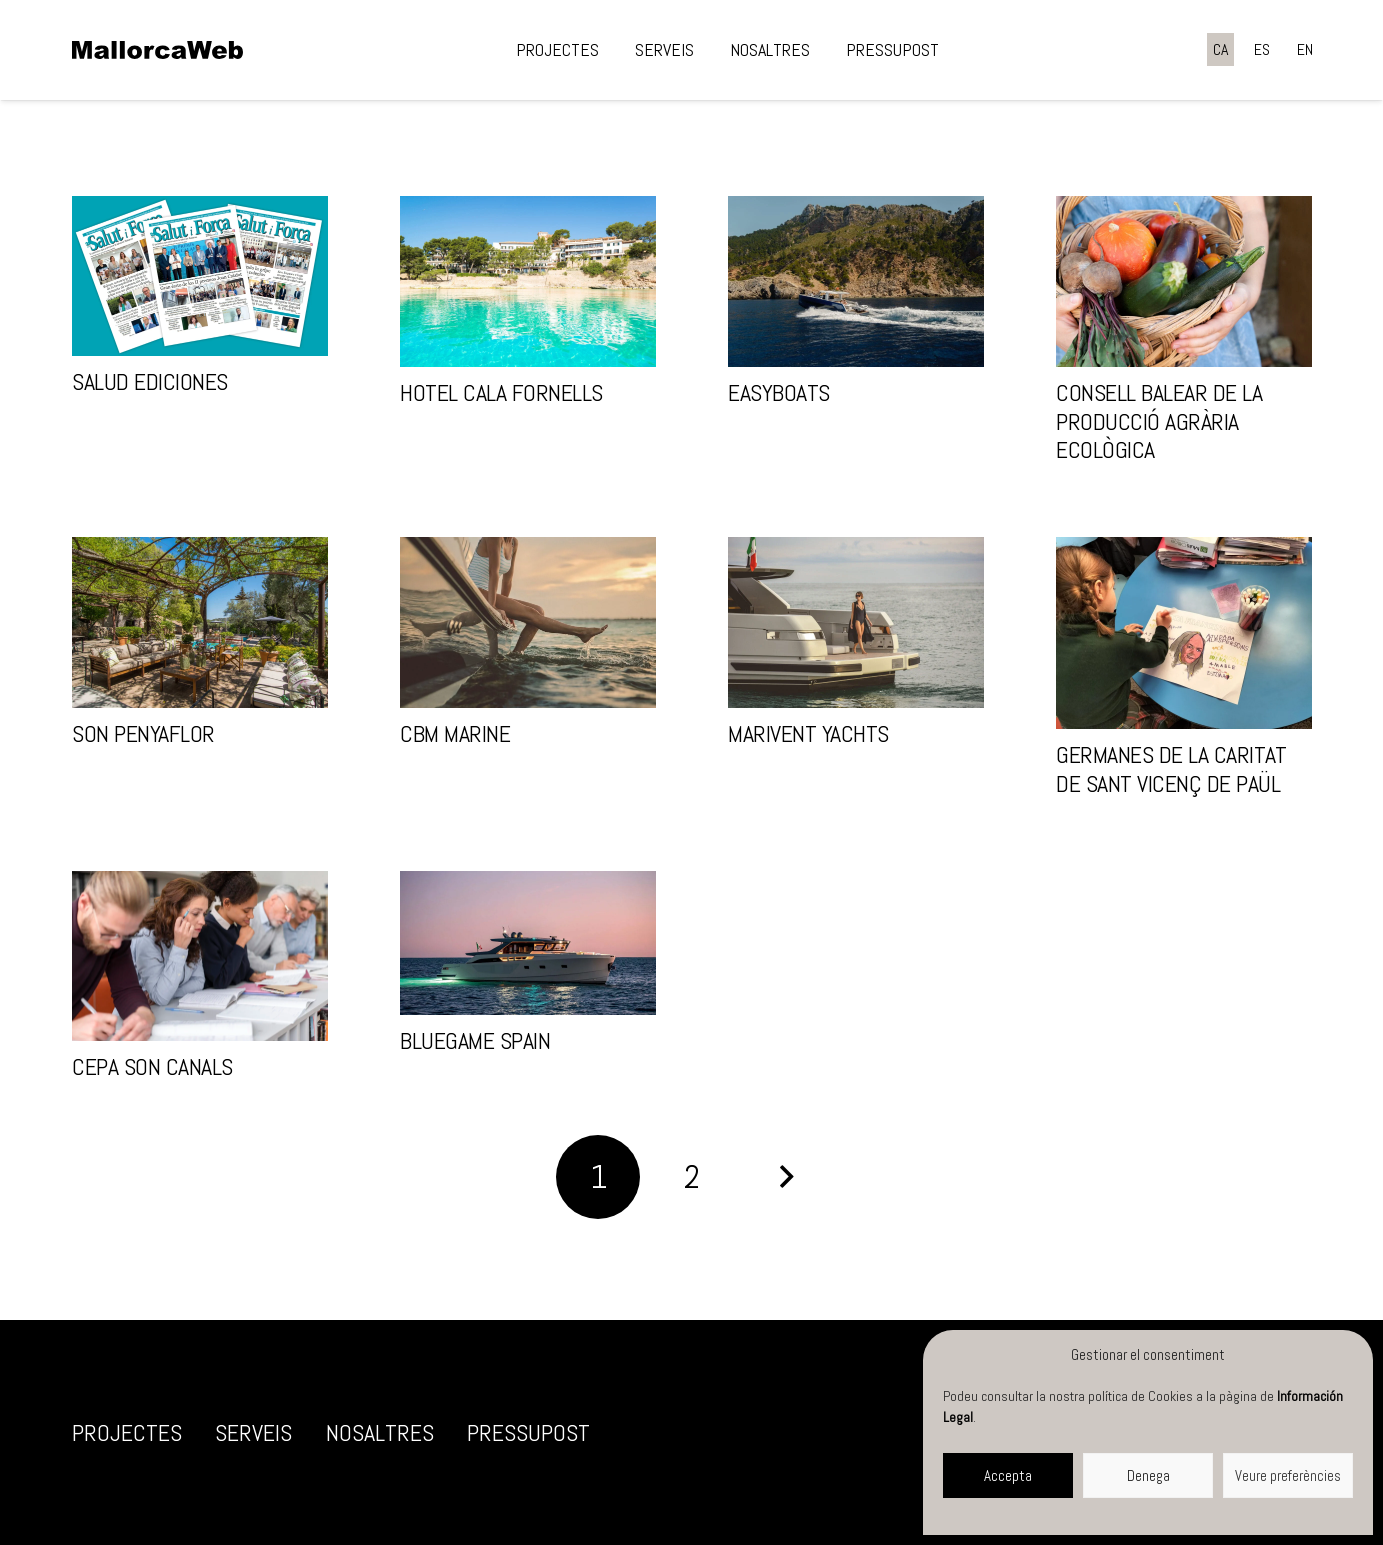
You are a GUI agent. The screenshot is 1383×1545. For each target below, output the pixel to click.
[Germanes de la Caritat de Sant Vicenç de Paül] (1184, 633)
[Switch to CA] (1220, 49)
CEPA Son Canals (152, 1066)
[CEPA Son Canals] (200, 956)
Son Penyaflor (143, 733)
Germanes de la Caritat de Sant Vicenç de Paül (1171, 769)
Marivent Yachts (808, 733)
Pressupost (528, 1432)
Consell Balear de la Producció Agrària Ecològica (1159, 421)
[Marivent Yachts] (856, 622)
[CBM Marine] (528, 622)
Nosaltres (380, 1432)
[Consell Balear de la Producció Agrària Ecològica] (1184, 281)
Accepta (1008, 1475)
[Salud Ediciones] (200, 276)
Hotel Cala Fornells (501, 392)
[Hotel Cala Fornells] (528, 281)
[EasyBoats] (856, 281)
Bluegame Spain (475, 1040)
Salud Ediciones (150, 381)
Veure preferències (1288, 1475)
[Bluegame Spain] (528, 943)
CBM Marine (455, 733)
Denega (1148, 1475)
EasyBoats (779, 392)
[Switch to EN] (1305, 49)
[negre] (157, 50)
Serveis (253, 1432)
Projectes (127, 1432)
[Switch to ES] (1262, 49)
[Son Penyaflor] (200, 622)
